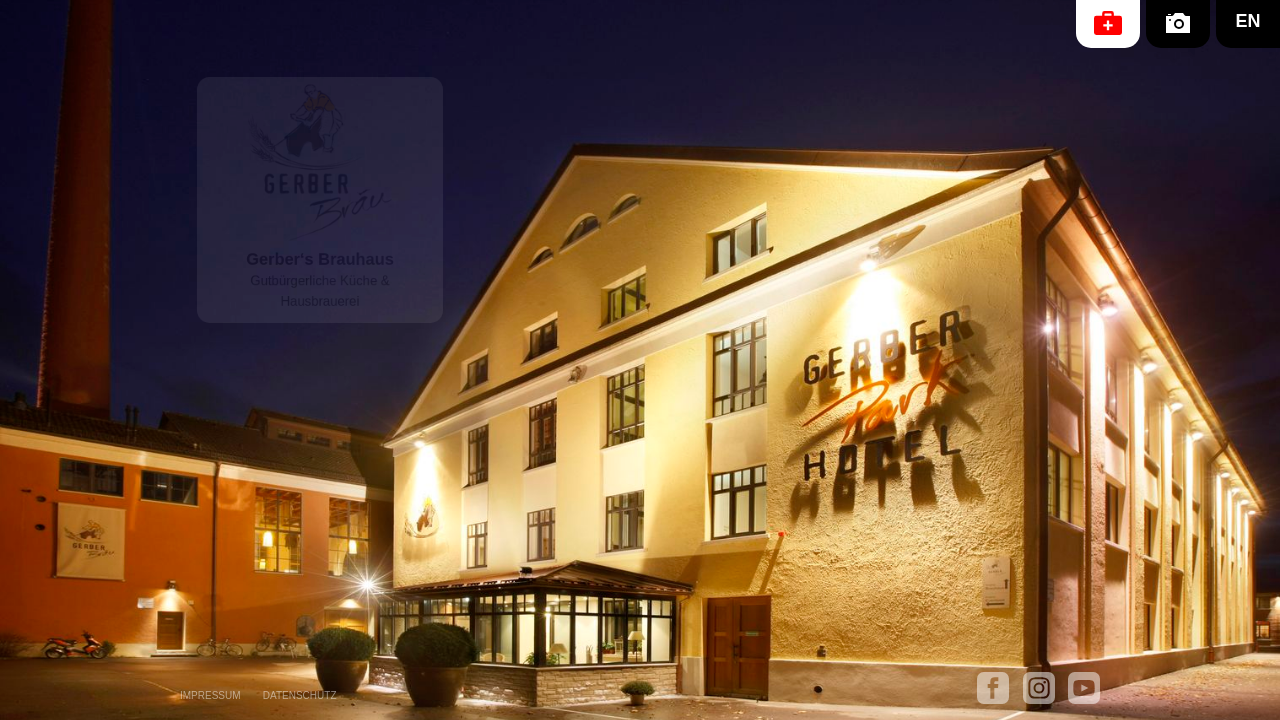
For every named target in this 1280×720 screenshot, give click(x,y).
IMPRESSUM (210, 695)
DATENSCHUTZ (300, 695)
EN (1247, 21)
